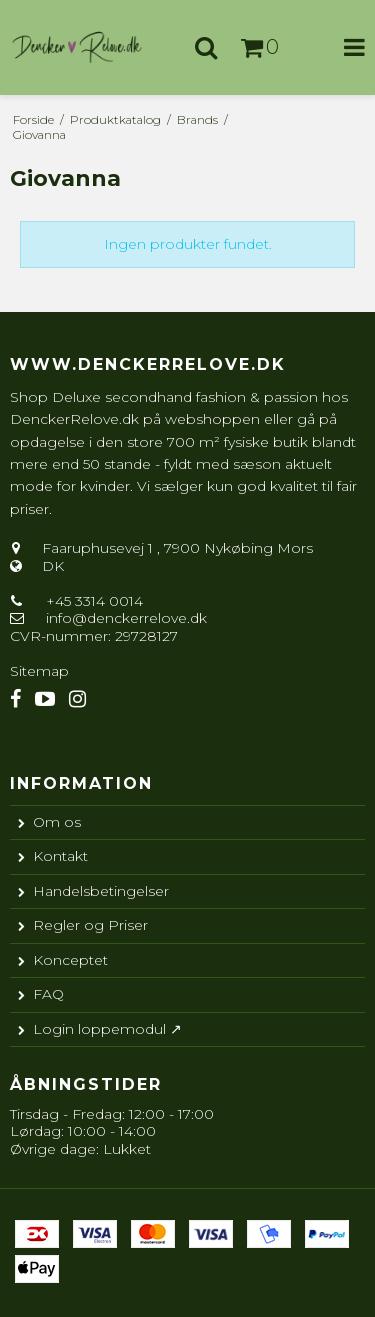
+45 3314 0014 (92, 601)
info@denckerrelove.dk (126, 618)
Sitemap (39, 671)
